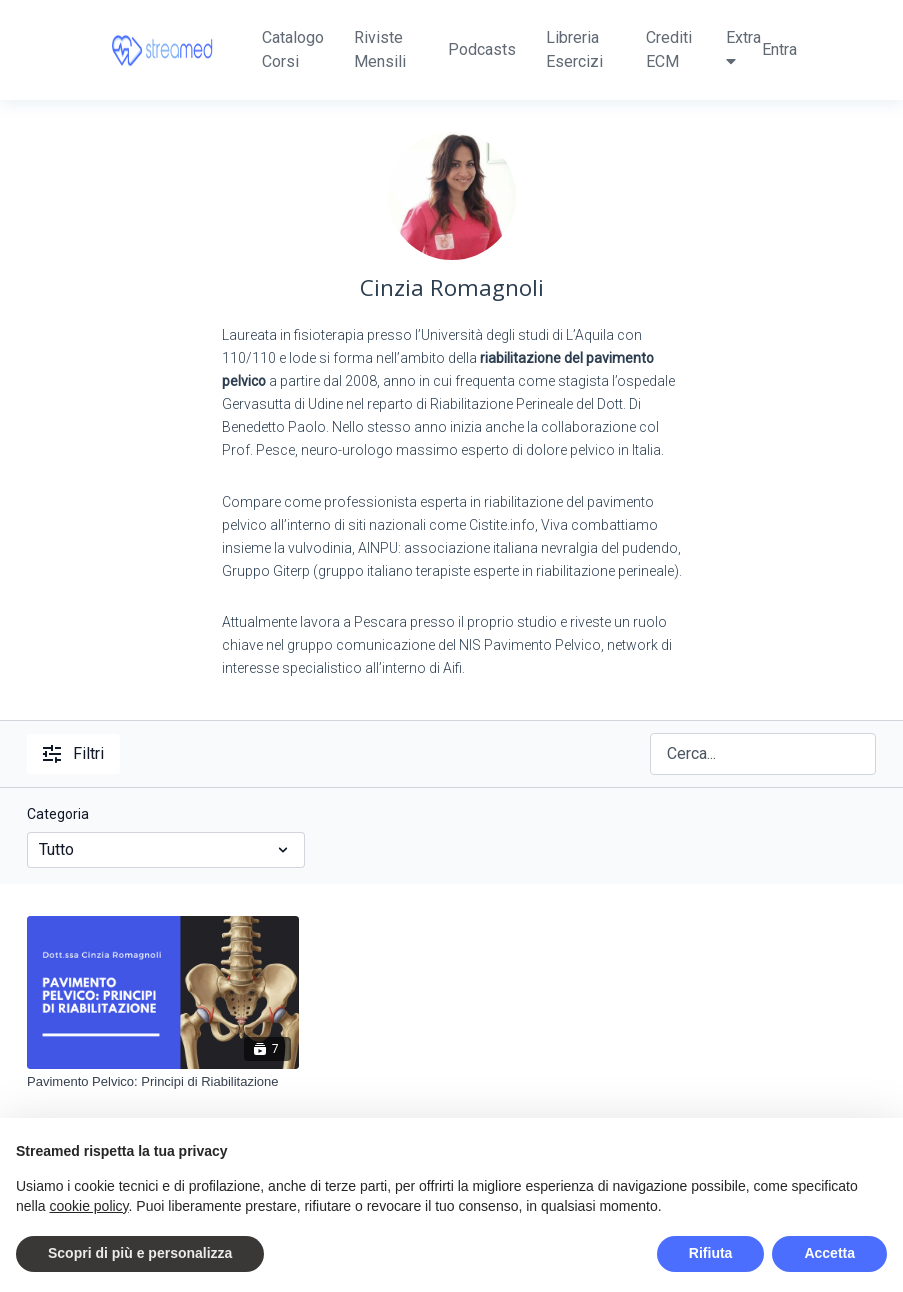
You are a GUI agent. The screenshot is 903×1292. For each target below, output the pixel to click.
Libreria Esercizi (574, 49)
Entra (779, 49)
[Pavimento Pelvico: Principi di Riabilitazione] (163, 1082)
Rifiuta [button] (711, 1253)
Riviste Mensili (380, 49)
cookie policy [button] (88, 1206)
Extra (743, 48)
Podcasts (482, 49)
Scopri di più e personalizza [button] (140, 1253)
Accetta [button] (829, 1253)
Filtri (73, 753)
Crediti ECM (669, 49)
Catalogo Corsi (293, 49)
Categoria (58, 814)
